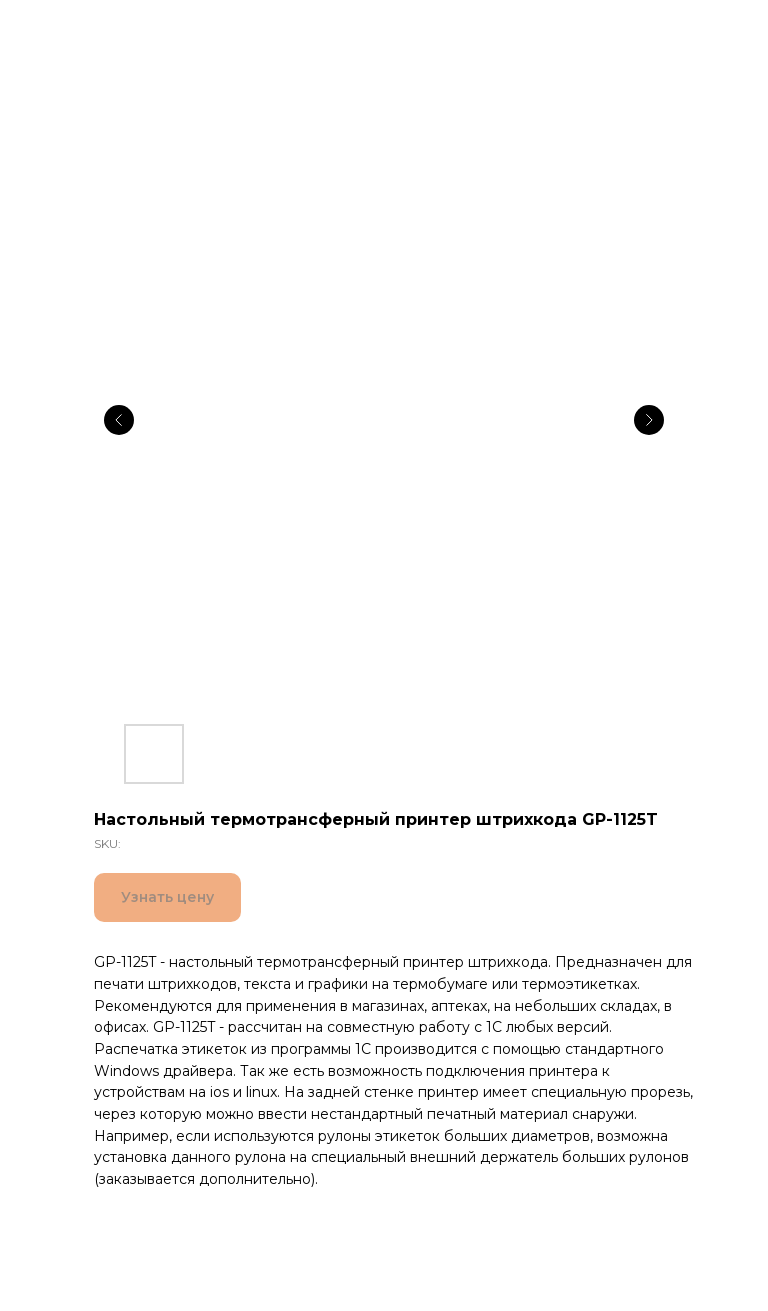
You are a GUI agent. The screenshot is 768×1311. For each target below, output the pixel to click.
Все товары (71, 28)
